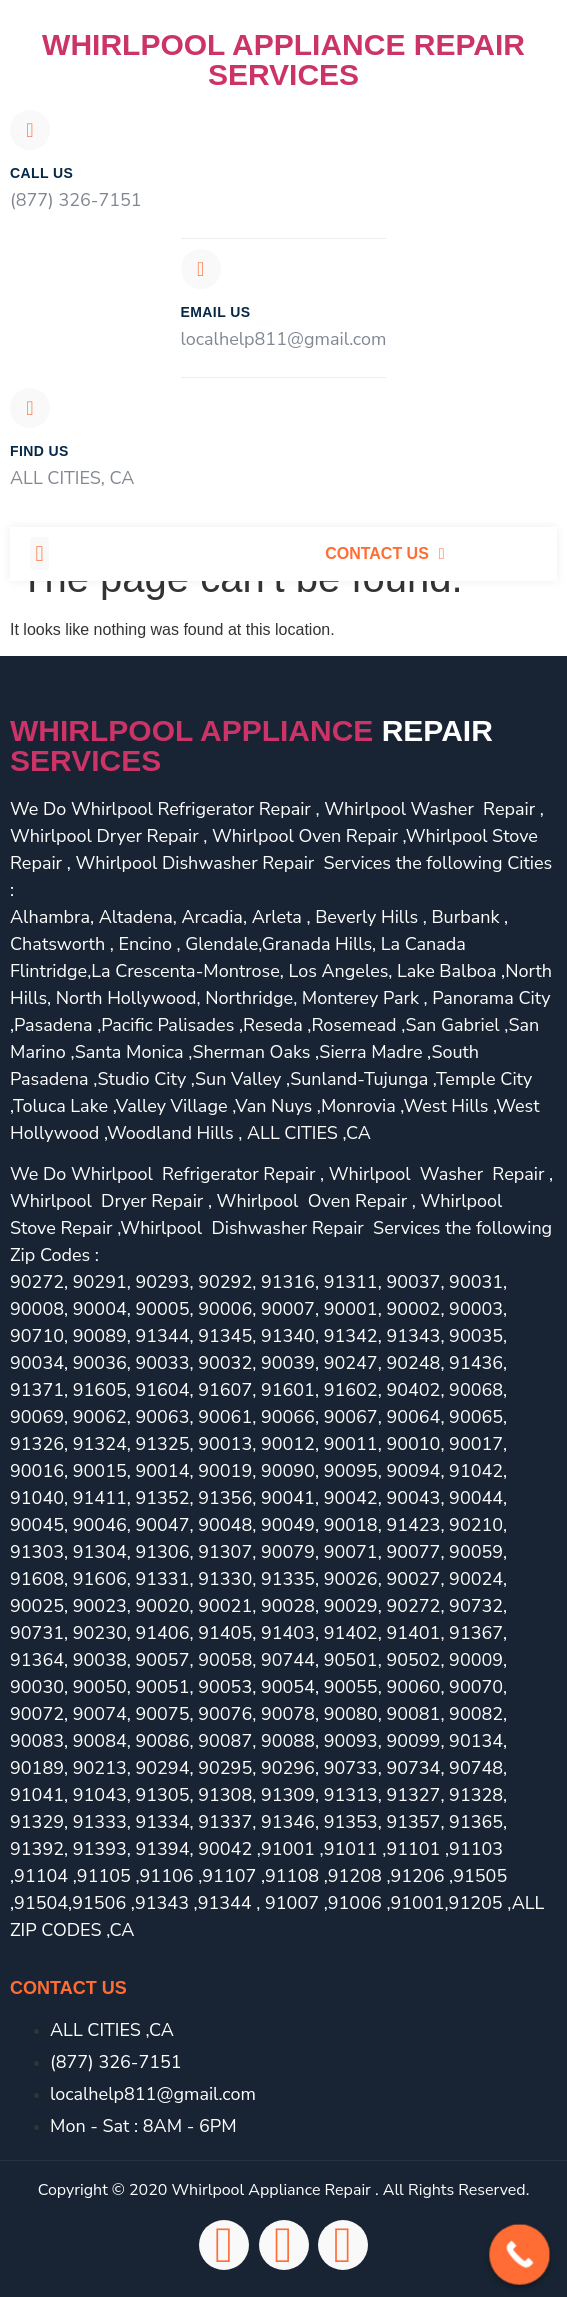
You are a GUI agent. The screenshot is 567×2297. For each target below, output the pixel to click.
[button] (39, 553)
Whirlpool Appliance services (251, 745)
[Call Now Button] (519, 2254)
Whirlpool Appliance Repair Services (283, 59)
